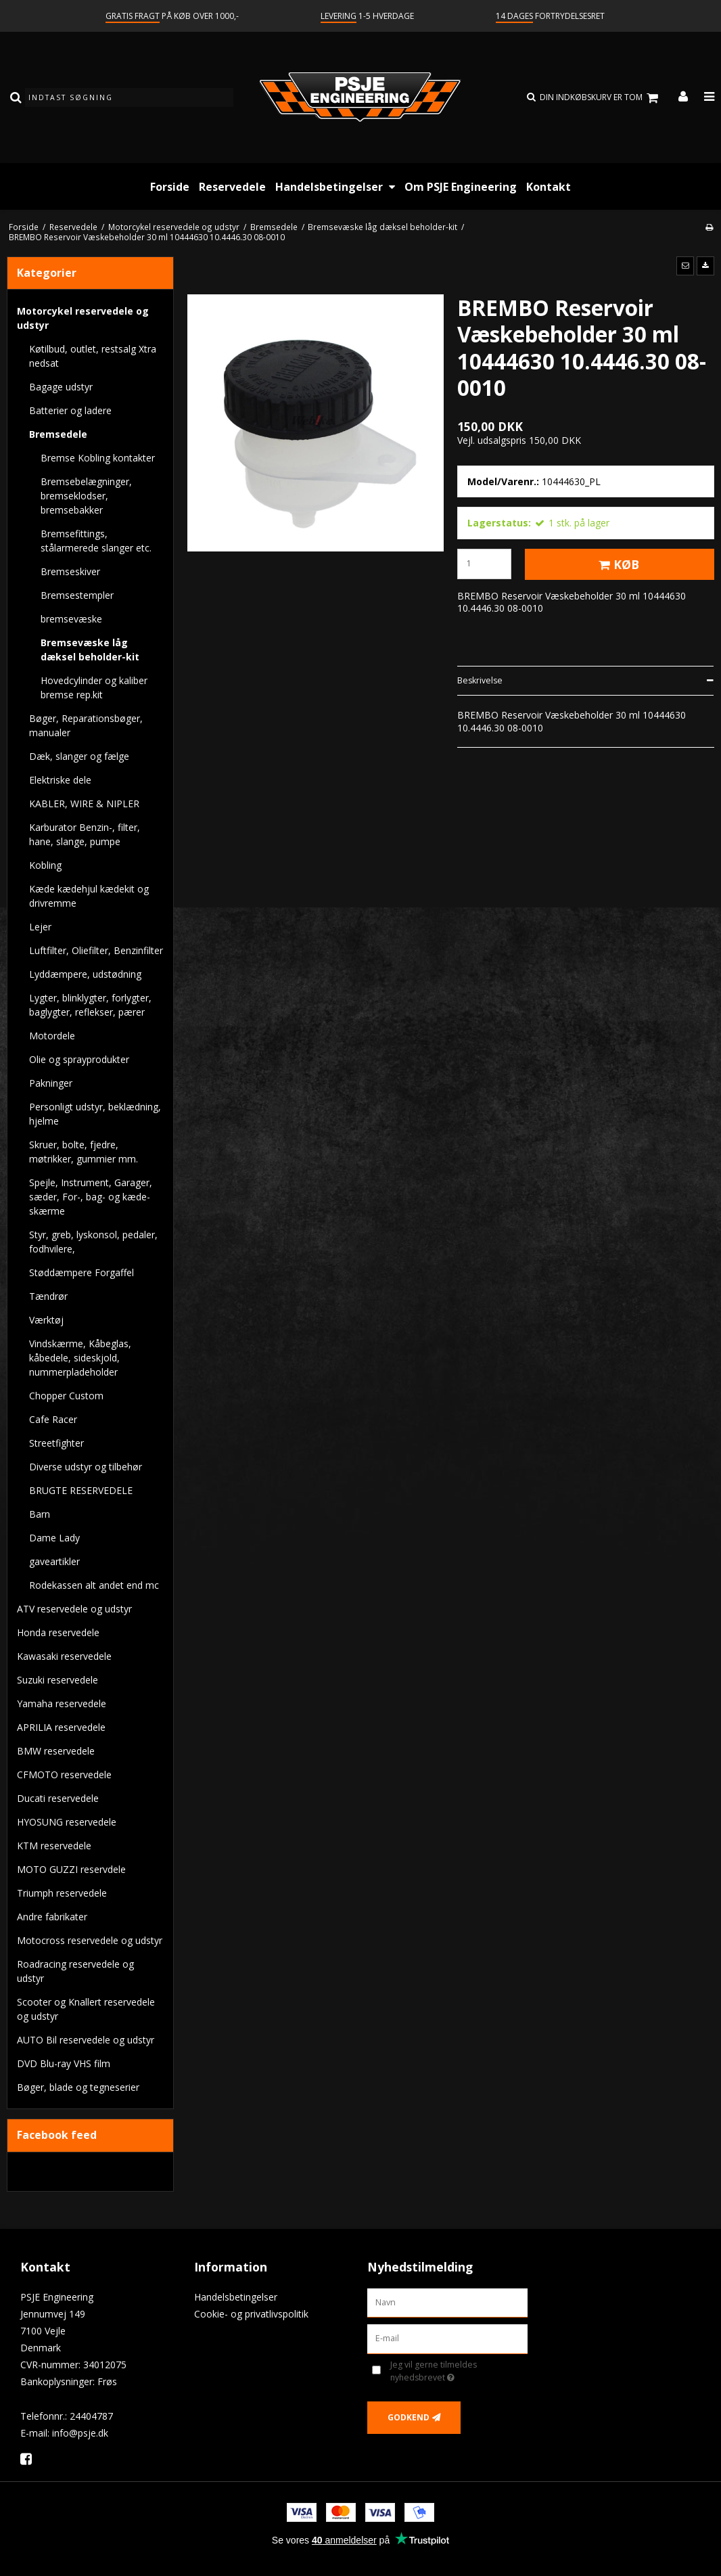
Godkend (408, 2417)
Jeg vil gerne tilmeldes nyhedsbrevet (455, 2370)
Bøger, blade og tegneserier (78, 2087)
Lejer (40, 926)
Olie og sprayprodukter (79, 1059)
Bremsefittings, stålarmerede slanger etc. (96, 540)
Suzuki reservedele (57, 1679)
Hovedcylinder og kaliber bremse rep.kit (94, 687)
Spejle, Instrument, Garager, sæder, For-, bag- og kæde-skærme (90, 1196)
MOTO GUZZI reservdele (71, 1869)
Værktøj (46, 1319)
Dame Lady (54, 1537)
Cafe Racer (53, 1419)
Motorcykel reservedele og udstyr (83, 318)
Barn (39, 1514)
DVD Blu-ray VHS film (63, 2063)
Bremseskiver (70, 571)
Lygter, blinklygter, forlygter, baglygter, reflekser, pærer (90, 1004)
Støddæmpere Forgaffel (81, 1272)
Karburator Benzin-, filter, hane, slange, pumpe (84, 834)
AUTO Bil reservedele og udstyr (85, 2039)
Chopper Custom (66, 1395)
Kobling (45, 865)
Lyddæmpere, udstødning (85, 974)
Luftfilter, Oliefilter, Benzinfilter (96, 950)
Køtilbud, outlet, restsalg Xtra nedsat (92, 355)
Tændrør (48, 1296)
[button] (685, 265)
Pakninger (50, 1083)
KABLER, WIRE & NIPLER (84, 803)
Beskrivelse (480, 680)
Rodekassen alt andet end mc (94, 1585)
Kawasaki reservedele (64, 1656)
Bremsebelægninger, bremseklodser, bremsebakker (86, 495)
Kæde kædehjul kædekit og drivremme (89, 895)
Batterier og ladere (70, 410)
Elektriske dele (60, 779)
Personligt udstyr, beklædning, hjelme (95, 1113)
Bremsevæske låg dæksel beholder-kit (90, 649)
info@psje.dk (80, 2432)
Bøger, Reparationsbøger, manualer (86, 725)
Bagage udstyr (61, 386)
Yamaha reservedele (61, 1703)
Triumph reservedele (62, 1892)
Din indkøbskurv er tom (601, 97)
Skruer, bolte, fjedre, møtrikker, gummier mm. (83, 1151)
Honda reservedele (58, 1632)
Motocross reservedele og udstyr (89, 1940)
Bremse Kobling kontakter (98, 457)
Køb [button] (617, 564)
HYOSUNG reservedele (66, 1821)
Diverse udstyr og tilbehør (85, 1466)
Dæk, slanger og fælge (79, 756)
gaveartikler (54, 1561)
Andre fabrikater (52, 1916)
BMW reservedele (56, 1750)
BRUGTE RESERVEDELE (81, 1490)
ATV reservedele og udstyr (74, 1608)
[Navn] (447, 2301)
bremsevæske (71, 618)
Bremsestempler (77, 595)
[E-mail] (447, 2338)
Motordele (52, 1035)
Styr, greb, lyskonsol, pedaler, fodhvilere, (93, 1241)
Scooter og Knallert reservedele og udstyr (86, 2009)
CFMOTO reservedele (64, 1774)
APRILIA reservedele (61, 1727)
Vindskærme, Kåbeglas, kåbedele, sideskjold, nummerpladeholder (80, 1357)
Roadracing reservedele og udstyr (75, 1971)
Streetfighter (56, 1443)
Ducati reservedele (58, 1798)
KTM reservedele (54, 1845)
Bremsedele (58, 434)
